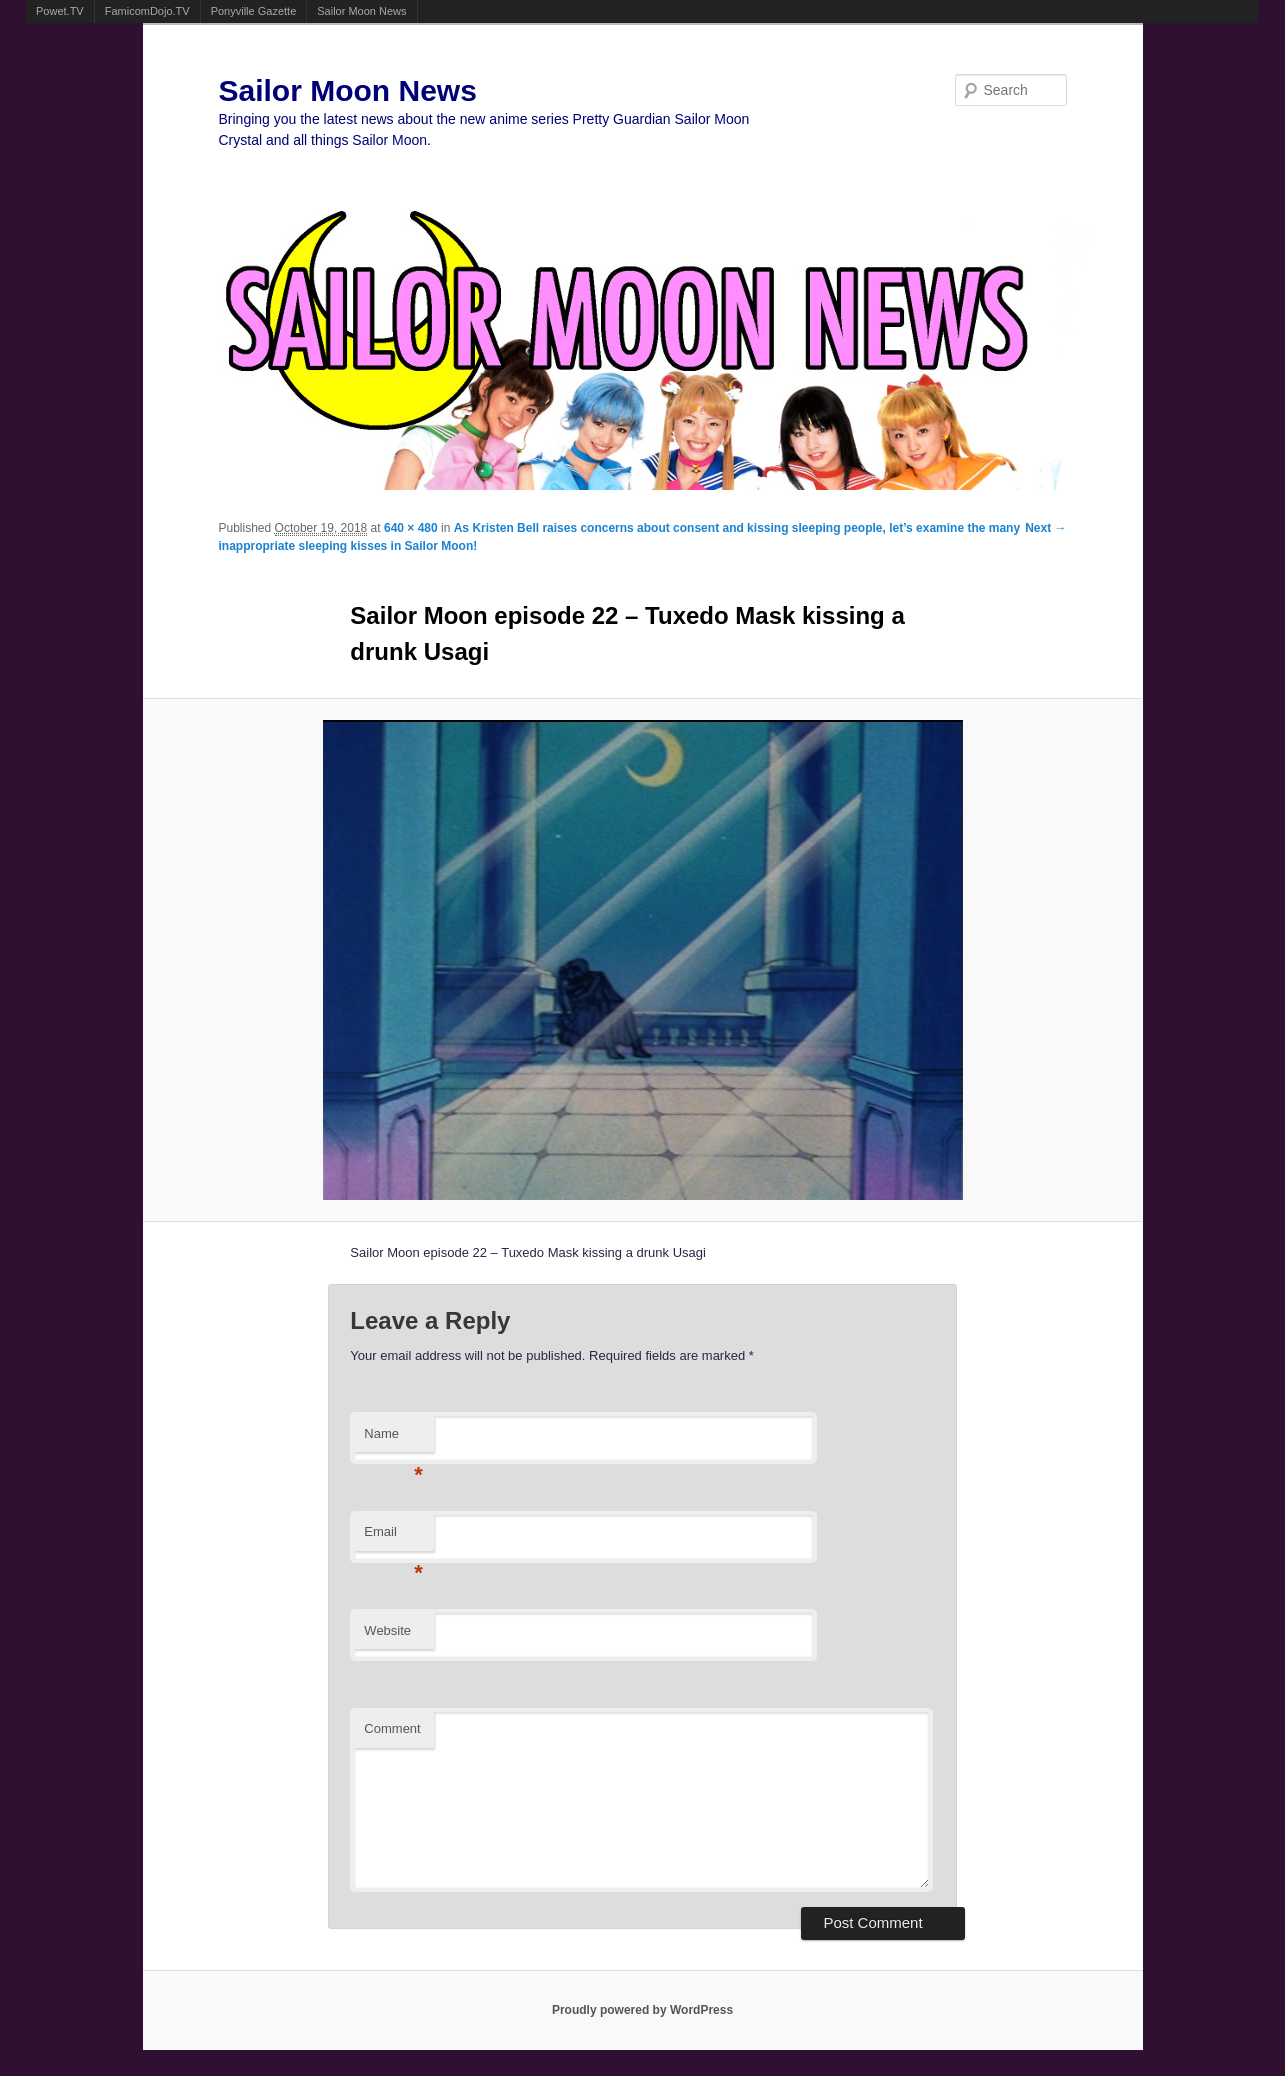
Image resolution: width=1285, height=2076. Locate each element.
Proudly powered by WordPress (642, 2010)
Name (393, 1439)
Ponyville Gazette (254, 11)
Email (393, 1537)
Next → (1045, 528)
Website (387, 1630)
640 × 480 (411, 528)
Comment (392, 1728)
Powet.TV (60, 11)
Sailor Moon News (361, 11)
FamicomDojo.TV (147, 11)
